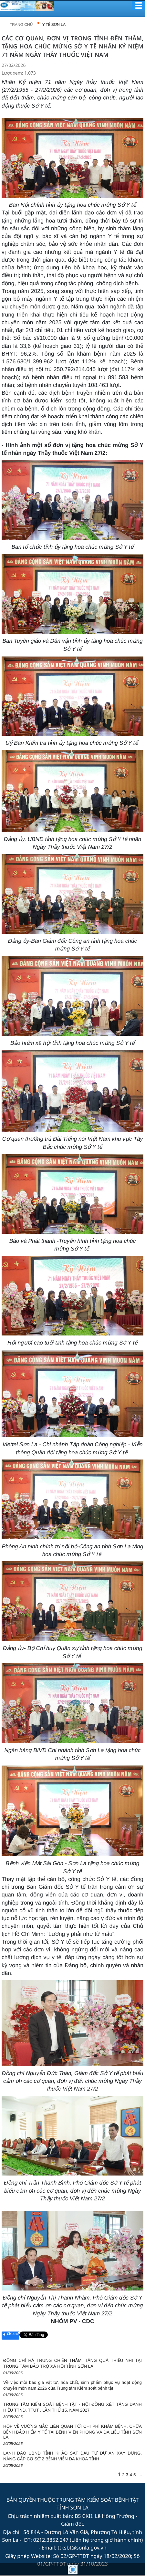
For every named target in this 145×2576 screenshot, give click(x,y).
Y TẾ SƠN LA (54, 24)
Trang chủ (21, 24)
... (140, 2474)
